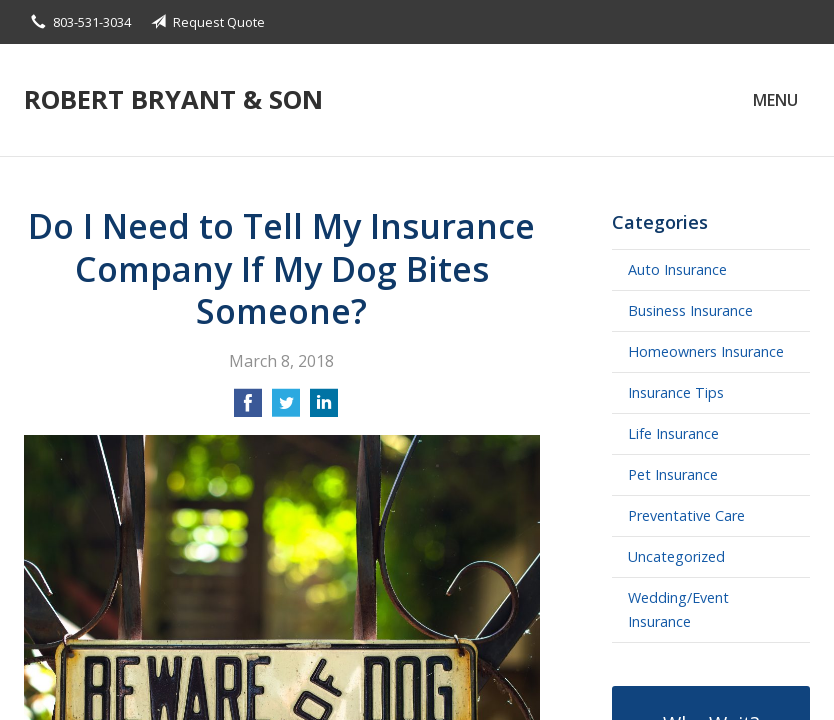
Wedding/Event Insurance (678, 609)
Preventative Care (686, 515)
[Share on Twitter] (286, 409)
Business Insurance (690, 310)
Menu (775, 100)
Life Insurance (673, 433)
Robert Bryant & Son (173, 99)
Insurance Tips (676, 392)
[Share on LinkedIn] (324, 409)
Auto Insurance (677, 269)
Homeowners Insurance (706, 351)
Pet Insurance (673, 474)
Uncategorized (676, 556)
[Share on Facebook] (248, 409)
